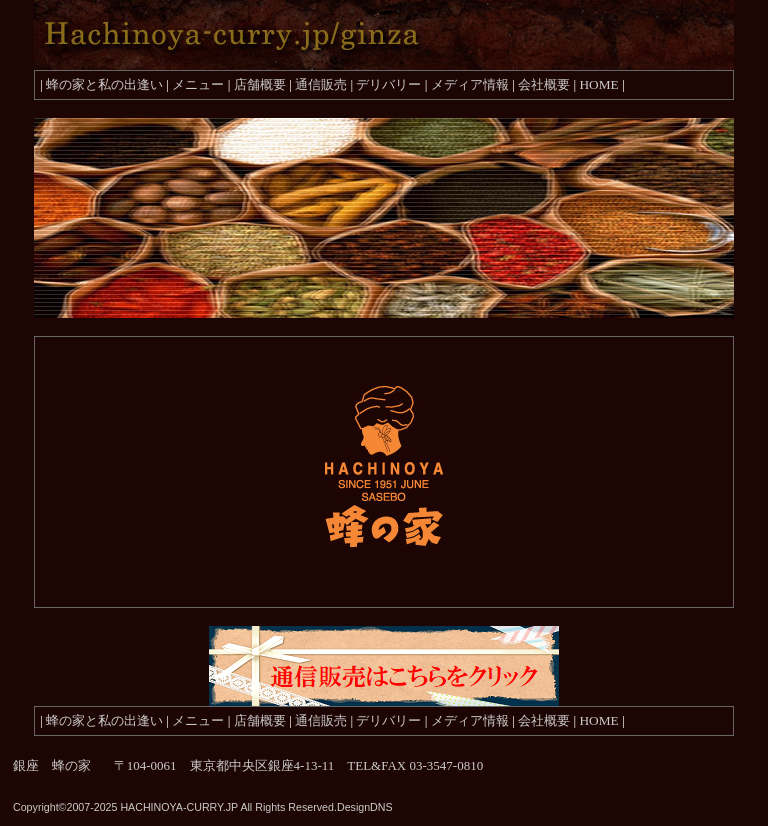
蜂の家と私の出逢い (104, 84)
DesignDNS (365, 807)
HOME (598, 84)
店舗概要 (260, 84)
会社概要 (544, 84)
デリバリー (388, 84)
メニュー (198, 84)
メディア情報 (470, 84)
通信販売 (321, 84)
